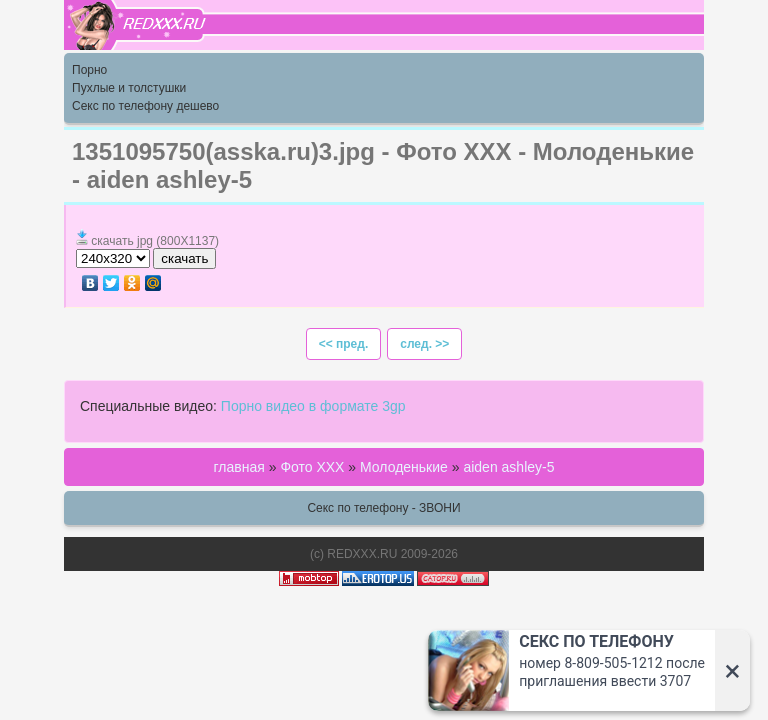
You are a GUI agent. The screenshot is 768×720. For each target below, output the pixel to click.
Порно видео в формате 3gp (313, 406)
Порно (89, 70)
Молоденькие (404, 467)
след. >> (424, 344)
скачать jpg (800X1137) (155, 241)
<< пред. (344, 344)
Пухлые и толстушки (129, 88)
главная (239, 467)
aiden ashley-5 (508, 467)
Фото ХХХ (312, 467)
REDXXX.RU (362, 554)
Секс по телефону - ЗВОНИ (383, 508)
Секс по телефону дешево (145, 106)
